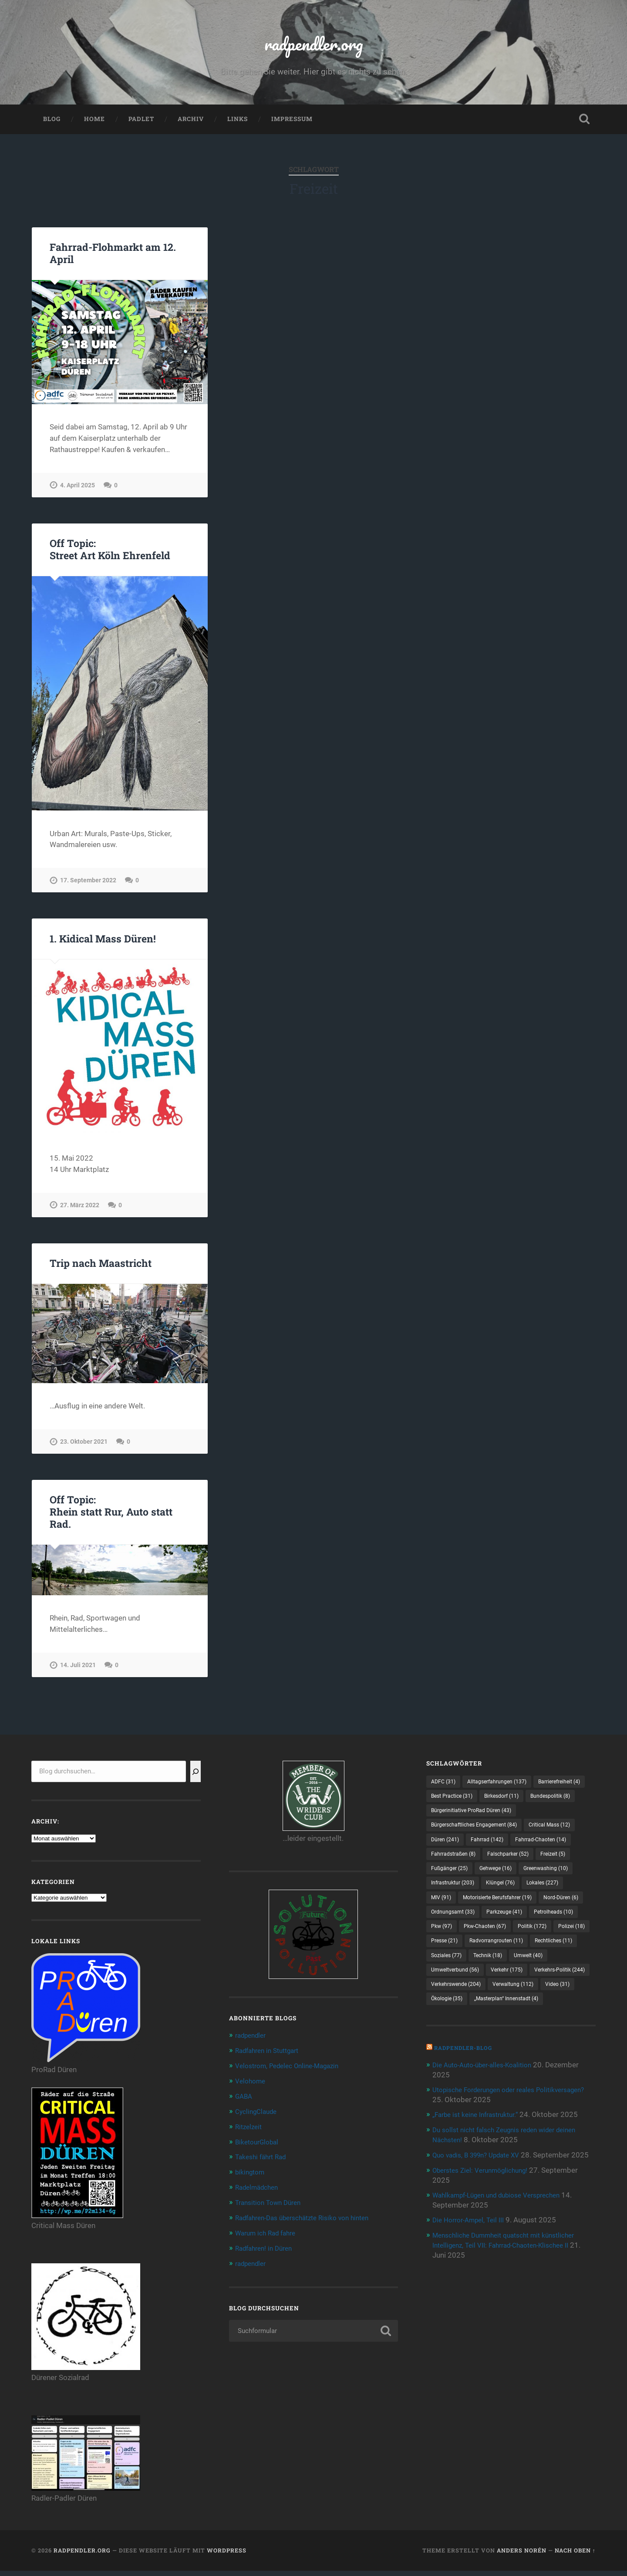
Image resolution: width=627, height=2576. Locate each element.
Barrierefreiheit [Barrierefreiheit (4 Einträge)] (455, 1801)
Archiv (191, 124)
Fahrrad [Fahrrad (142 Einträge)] (553, 1862)
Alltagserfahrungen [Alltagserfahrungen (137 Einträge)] (505, 1786)
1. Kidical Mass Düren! (102, 943)
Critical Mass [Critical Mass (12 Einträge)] (455, 1862)
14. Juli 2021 (78, 1670)
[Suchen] (195, 1776)
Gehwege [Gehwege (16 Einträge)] (450, 1907)
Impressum (292, 124)
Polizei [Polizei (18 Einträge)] (490, 1983)
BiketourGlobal (259, 2144)
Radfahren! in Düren (267, 2249)
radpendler (253, 2040)
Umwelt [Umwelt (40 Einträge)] (539, 2013)
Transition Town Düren (271, 2204)
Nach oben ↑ (575, 2555)
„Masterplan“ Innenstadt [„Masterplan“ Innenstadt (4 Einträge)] (468, 2073)
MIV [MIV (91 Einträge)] (443, 1938)
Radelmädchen (259, 2189)
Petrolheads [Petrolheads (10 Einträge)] (453, 1968)
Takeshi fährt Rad (263, 2159)
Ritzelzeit (250, 2130)
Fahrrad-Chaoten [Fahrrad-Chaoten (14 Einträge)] (460, 1877)
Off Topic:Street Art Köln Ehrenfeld (109, 554)
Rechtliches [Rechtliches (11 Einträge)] (527, 1998)
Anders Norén (521, 2555)
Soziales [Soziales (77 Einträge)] (448, 2013)
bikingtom (252, 2174)
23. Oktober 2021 (84, 1447)
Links (237, 124)
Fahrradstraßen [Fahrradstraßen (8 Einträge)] (528, 1877)
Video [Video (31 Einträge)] (504, 2058)
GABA (245, 2100)
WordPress (226, 2555)
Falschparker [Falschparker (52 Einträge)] (455, 1892)
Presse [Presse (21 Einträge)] (532, 1983)
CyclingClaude (258, 2114)
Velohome (252, 2085)
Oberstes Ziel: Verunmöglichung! (485, 2253)
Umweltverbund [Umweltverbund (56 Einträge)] (458, 2028)
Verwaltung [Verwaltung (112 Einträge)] (455, 2058)
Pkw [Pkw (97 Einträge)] (500, 1968)
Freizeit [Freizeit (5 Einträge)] (505, 1892)
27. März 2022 (79, 1210)
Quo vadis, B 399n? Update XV (482, 2229)
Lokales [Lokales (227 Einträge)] (556, 1922)
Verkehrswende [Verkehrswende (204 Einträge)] (530, 2043)
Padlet (141, 124)
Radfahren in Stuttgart (271, 2055)
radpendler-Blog (466, 2123)
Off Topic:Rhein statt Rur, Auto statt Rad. (110, 1517)
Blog (52, 124)
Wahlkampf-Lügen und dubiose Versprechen (505, 2278)
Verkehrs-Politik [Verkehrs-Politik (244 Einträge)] (460, 2043)
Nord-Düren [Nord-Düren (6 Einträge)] (451, 1952)
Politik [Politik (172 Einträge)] (447, 1983)
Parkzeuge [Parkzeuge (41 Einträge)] (566, 1952)
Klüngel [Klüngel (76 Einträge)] (510, 1922)
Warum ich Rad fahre (269, 2234)
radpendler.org (314, 45)
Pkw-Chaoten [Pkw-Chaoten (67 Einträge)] (548, 1968)
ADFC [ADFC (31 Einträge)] (445, 1786)
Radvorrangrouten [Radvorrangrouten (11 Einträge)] (462, 1998)
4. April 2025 (77, 490)
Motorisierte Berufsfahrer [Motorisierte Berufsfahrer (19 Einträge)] (506, 1938)
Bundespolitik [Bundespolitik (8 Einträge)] (506, 1816)
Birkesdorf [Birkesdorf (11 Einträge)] (451, 1816)
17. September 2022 (88, 885)
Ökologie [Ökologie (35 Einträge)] (548, 2058)
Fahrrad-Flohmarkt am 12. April (111, 258)
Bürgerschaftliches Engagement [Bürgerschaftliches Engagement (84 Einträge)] (480, 1846)
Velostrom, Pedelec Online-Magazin (293, 2070)
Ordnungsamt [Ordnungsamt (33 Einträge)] (508, 1952)
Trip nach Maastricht (99, 1268)
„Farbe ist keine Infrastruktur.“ (480, 2189)
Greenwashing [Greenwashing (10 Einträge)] (507, 1907)
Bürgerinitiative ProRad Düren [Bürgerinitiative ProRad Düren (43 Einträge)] (477, 1832)
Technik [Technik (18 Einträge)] (494, 2013)
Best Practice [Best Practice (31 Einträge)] (516, 1801)
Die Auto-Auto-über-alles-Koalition (488, 2140)
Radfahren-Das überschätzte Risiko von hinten (310, 2219)
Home (94, 124)
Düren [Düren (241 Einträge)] (506, 1862)
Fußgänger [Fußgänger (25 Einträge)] (552, 1892)
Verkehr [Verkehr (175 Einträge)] (516, 2028)
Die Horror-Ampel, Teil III (472, 2303)
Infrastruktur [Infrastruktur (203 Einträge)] (456, 1922)
